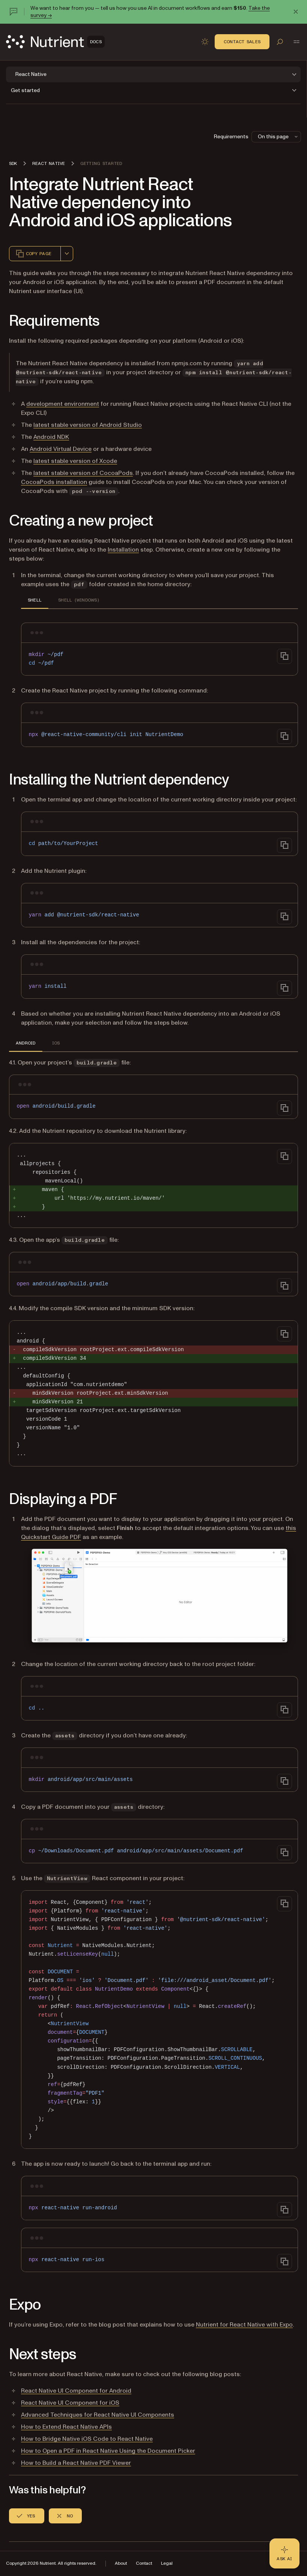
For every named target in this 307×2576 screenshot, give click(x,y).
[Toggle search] (279, 41)
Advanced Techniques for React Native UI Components (97, 2415)
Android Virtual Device (61, 449)
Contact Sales (242, 41)
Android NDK (51, 437)
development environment (62, 404)
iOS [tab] (56, 1043)
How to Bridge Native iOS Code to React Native (87, 2439)
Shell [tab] (35, 600)
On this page (278, 136)
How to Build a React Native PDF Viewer (76, 2463)
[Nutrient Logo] (55, 41)
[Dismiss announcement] (295, 11)
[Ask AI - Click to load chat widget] (284, 2553)
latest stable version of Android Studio (87, 425)
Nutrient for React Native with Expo (244, 2325)
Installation (123, 550)
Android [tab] (26, 1043)
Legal (167, 2563)
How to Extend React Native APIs (66, 2427)
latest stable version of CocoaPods (83, 473)
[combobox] (66, 253)
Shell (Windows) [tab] (78, 600)
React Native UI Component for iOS (70, 2403)
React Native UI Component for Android (76, 2391)
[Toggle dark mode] (205, 41)
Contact (144, 2563)
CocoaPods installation (54, 482)
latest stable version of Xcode (75, 461)
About (121, 2563)
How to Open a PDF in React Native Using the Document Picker (108, 2451)
